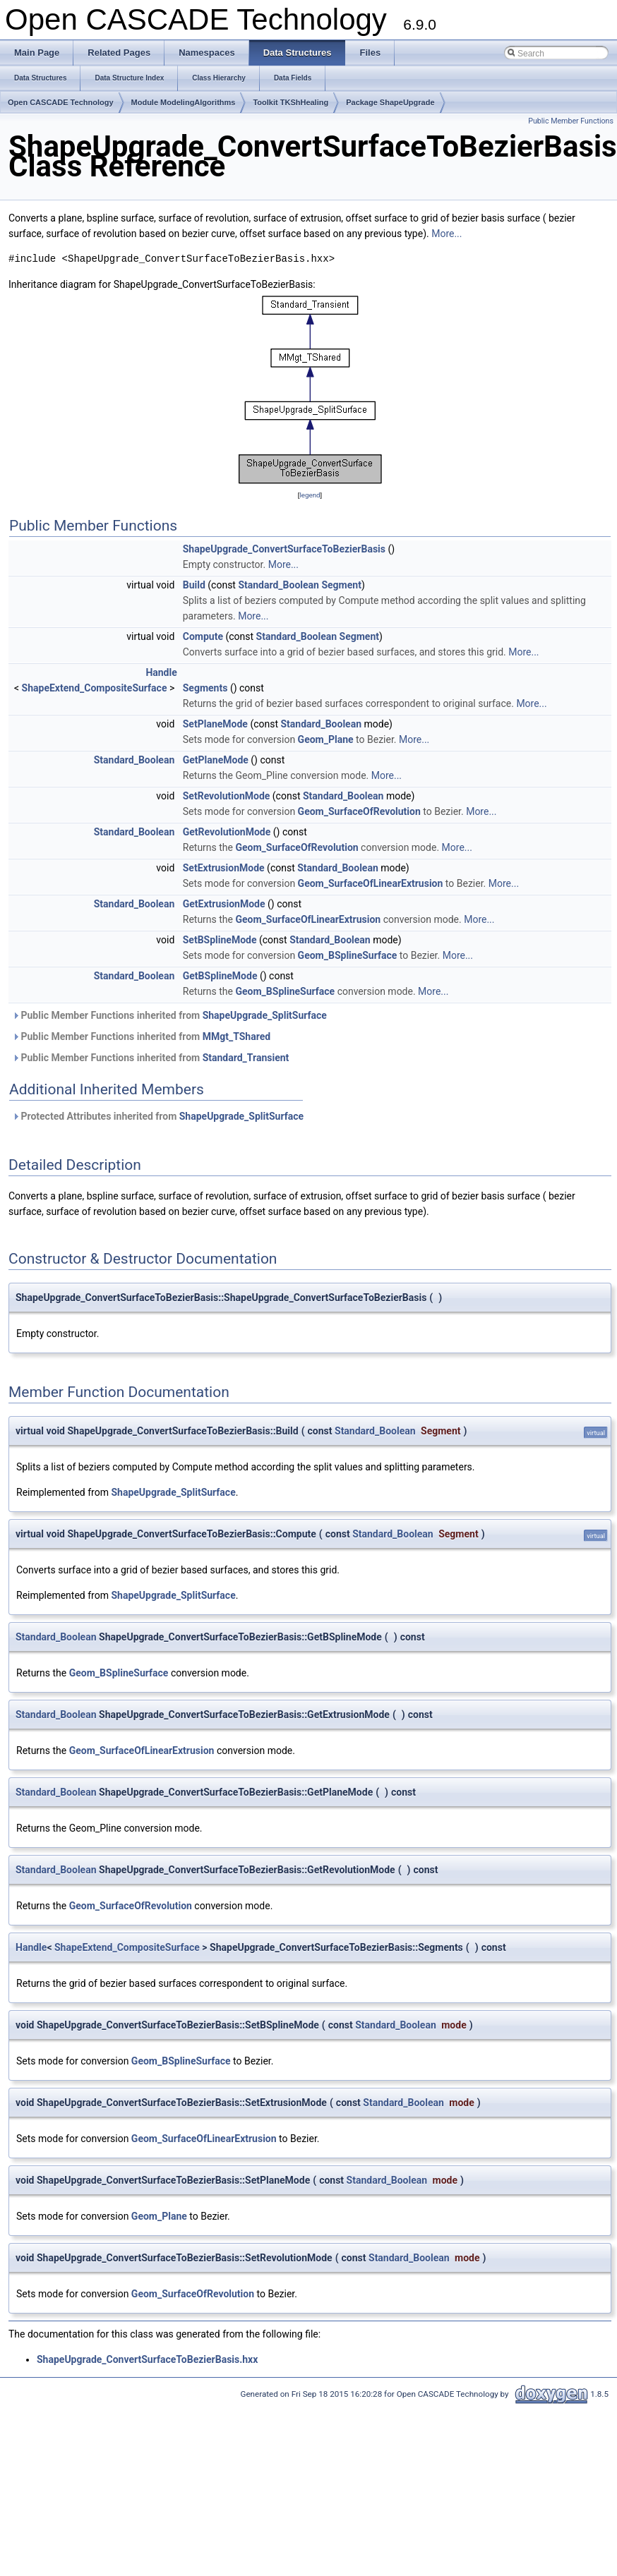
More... (446, 233)
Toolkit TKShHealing (290, 102)
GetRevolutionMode (227, 831)
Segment (341, 585)
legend (309, 495)
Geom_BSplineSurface (347, 955)
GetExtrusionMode (224, 903)
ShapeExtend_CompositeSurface (94, 688)
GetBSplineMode (220, 975)
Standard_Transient (246, 1057)
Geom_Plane (326, 739)
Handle (160, 672)
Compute (203, 636)
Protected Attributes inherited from (158, 1116)
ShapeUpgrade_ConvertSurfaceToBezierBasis (284, 549)
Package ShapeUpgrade (390, 102)
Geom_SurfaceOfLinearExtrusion (370, 883)
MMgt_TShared (236, 1036)
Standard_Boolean (278, 585)
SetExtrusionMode (224, 867)
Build (194, 585)
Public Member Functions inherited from (169, 1015)
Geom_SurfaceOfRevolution (359, 811)
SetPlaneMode (215, 724)
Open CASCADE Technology (61, 102)
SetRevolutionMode (226, 796)
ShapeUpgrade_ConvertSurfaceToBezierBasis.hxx (147, 2359)
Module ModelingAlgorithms (183, 102)
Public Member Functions (570, 121)
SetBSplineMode (220, 939)
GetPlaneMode (215, 760)
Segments (205, 688)
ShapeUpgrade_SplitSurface (265, 1015)
